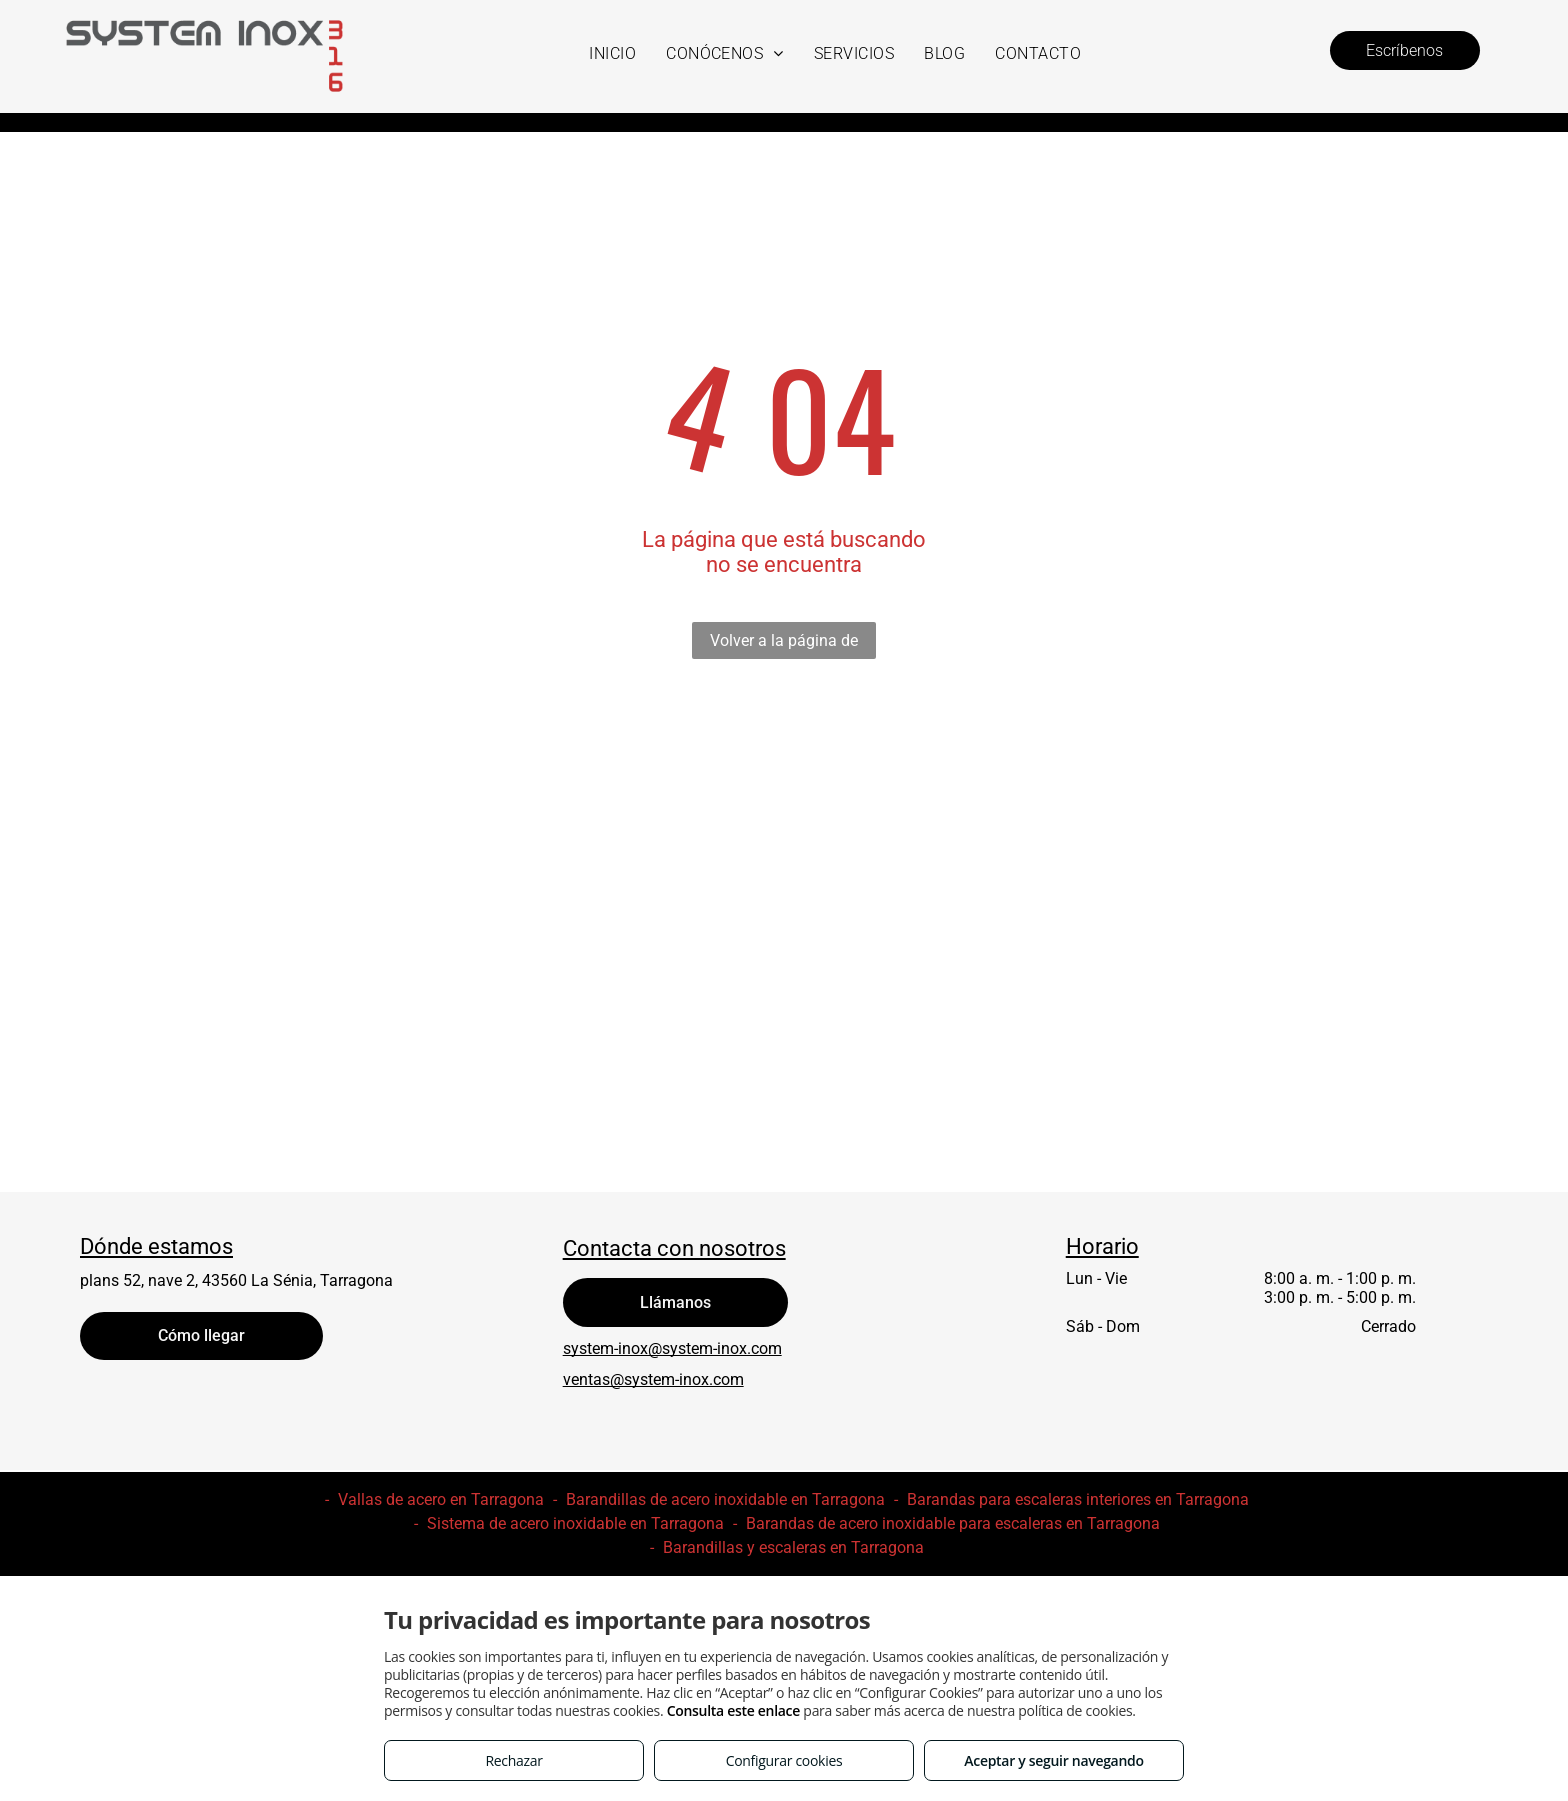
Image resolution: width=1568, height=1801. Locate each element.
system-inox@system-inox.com (672, 1348)
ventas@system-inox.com (653, 1379)
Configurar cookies (784, 1760)
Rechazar (513, 1760)
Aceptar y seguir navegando (1053, 1760)
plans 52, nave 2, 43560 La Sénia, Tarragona (236, 1280)
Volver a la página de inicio (784, 645)
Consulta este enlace (733, 1710)
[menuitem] (612, 53)
